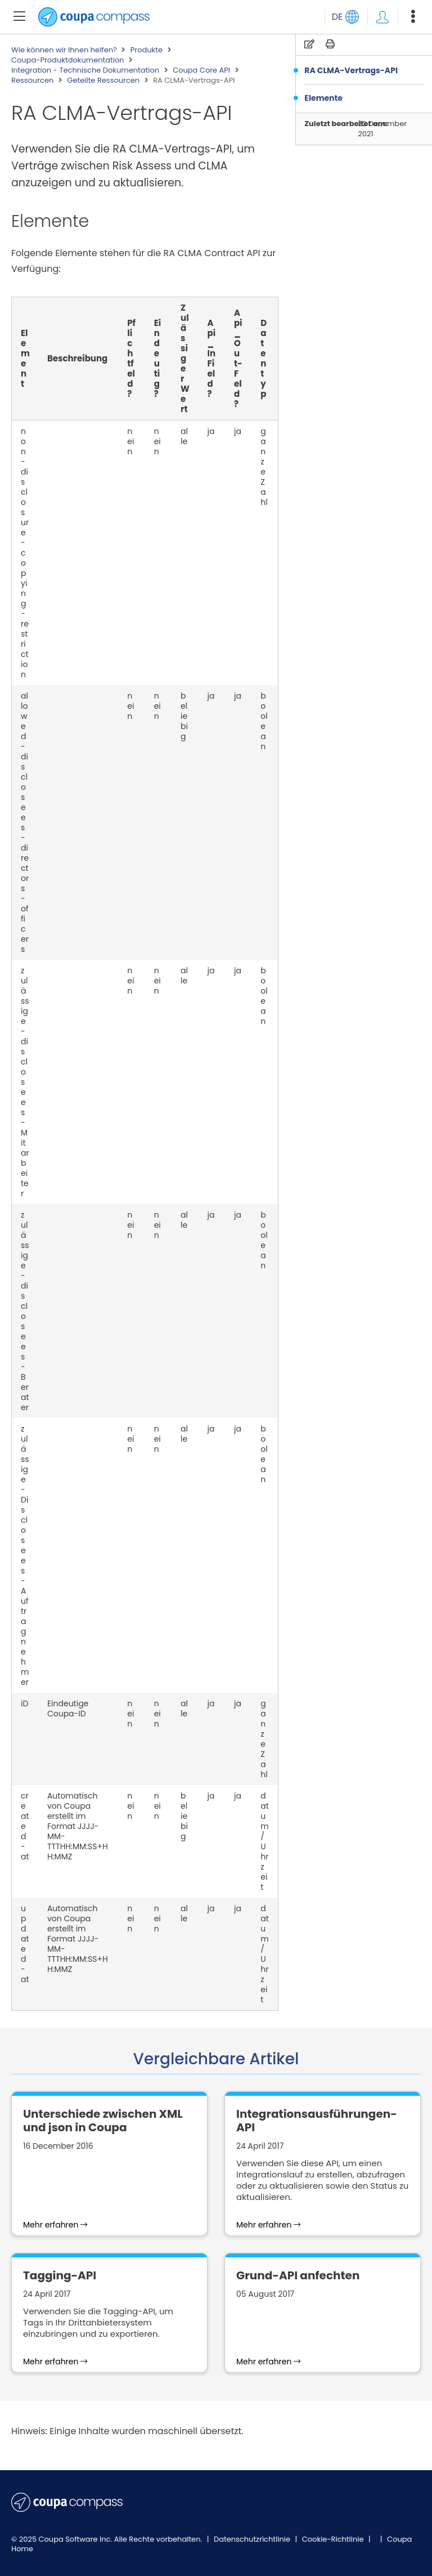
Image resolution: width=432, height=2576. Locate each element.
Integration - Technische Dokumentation (85, 70)
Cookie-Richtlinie (334, 2539)
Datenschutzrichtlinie (253, 2539)
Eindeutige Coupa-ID (67, 1708)
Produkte (146, 50)
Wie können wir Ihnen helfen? (64, 50)
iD (24, 1703)
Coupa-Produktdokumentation (67, 60)
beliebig (184, 716)
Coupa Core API (201, 70)
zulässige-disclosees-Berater (25, 1311)
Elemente (323, 98)
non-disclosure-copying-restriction (25, 553)
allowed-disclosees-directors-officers (25, 822)
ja (211, 431)
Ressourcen (32, 80)
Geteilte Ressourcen (103, 80)
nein (130, 441)
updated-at (25, 1944)
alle (184, 436)
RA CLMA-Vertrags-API (351, 70)
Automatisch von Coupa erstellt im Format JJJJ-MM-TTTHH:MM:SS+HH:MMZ (77, 1826)
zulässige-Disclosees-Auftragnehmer (25, 1555)
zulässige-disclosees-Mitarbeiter (25, 1082)
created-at (25, 1826)
